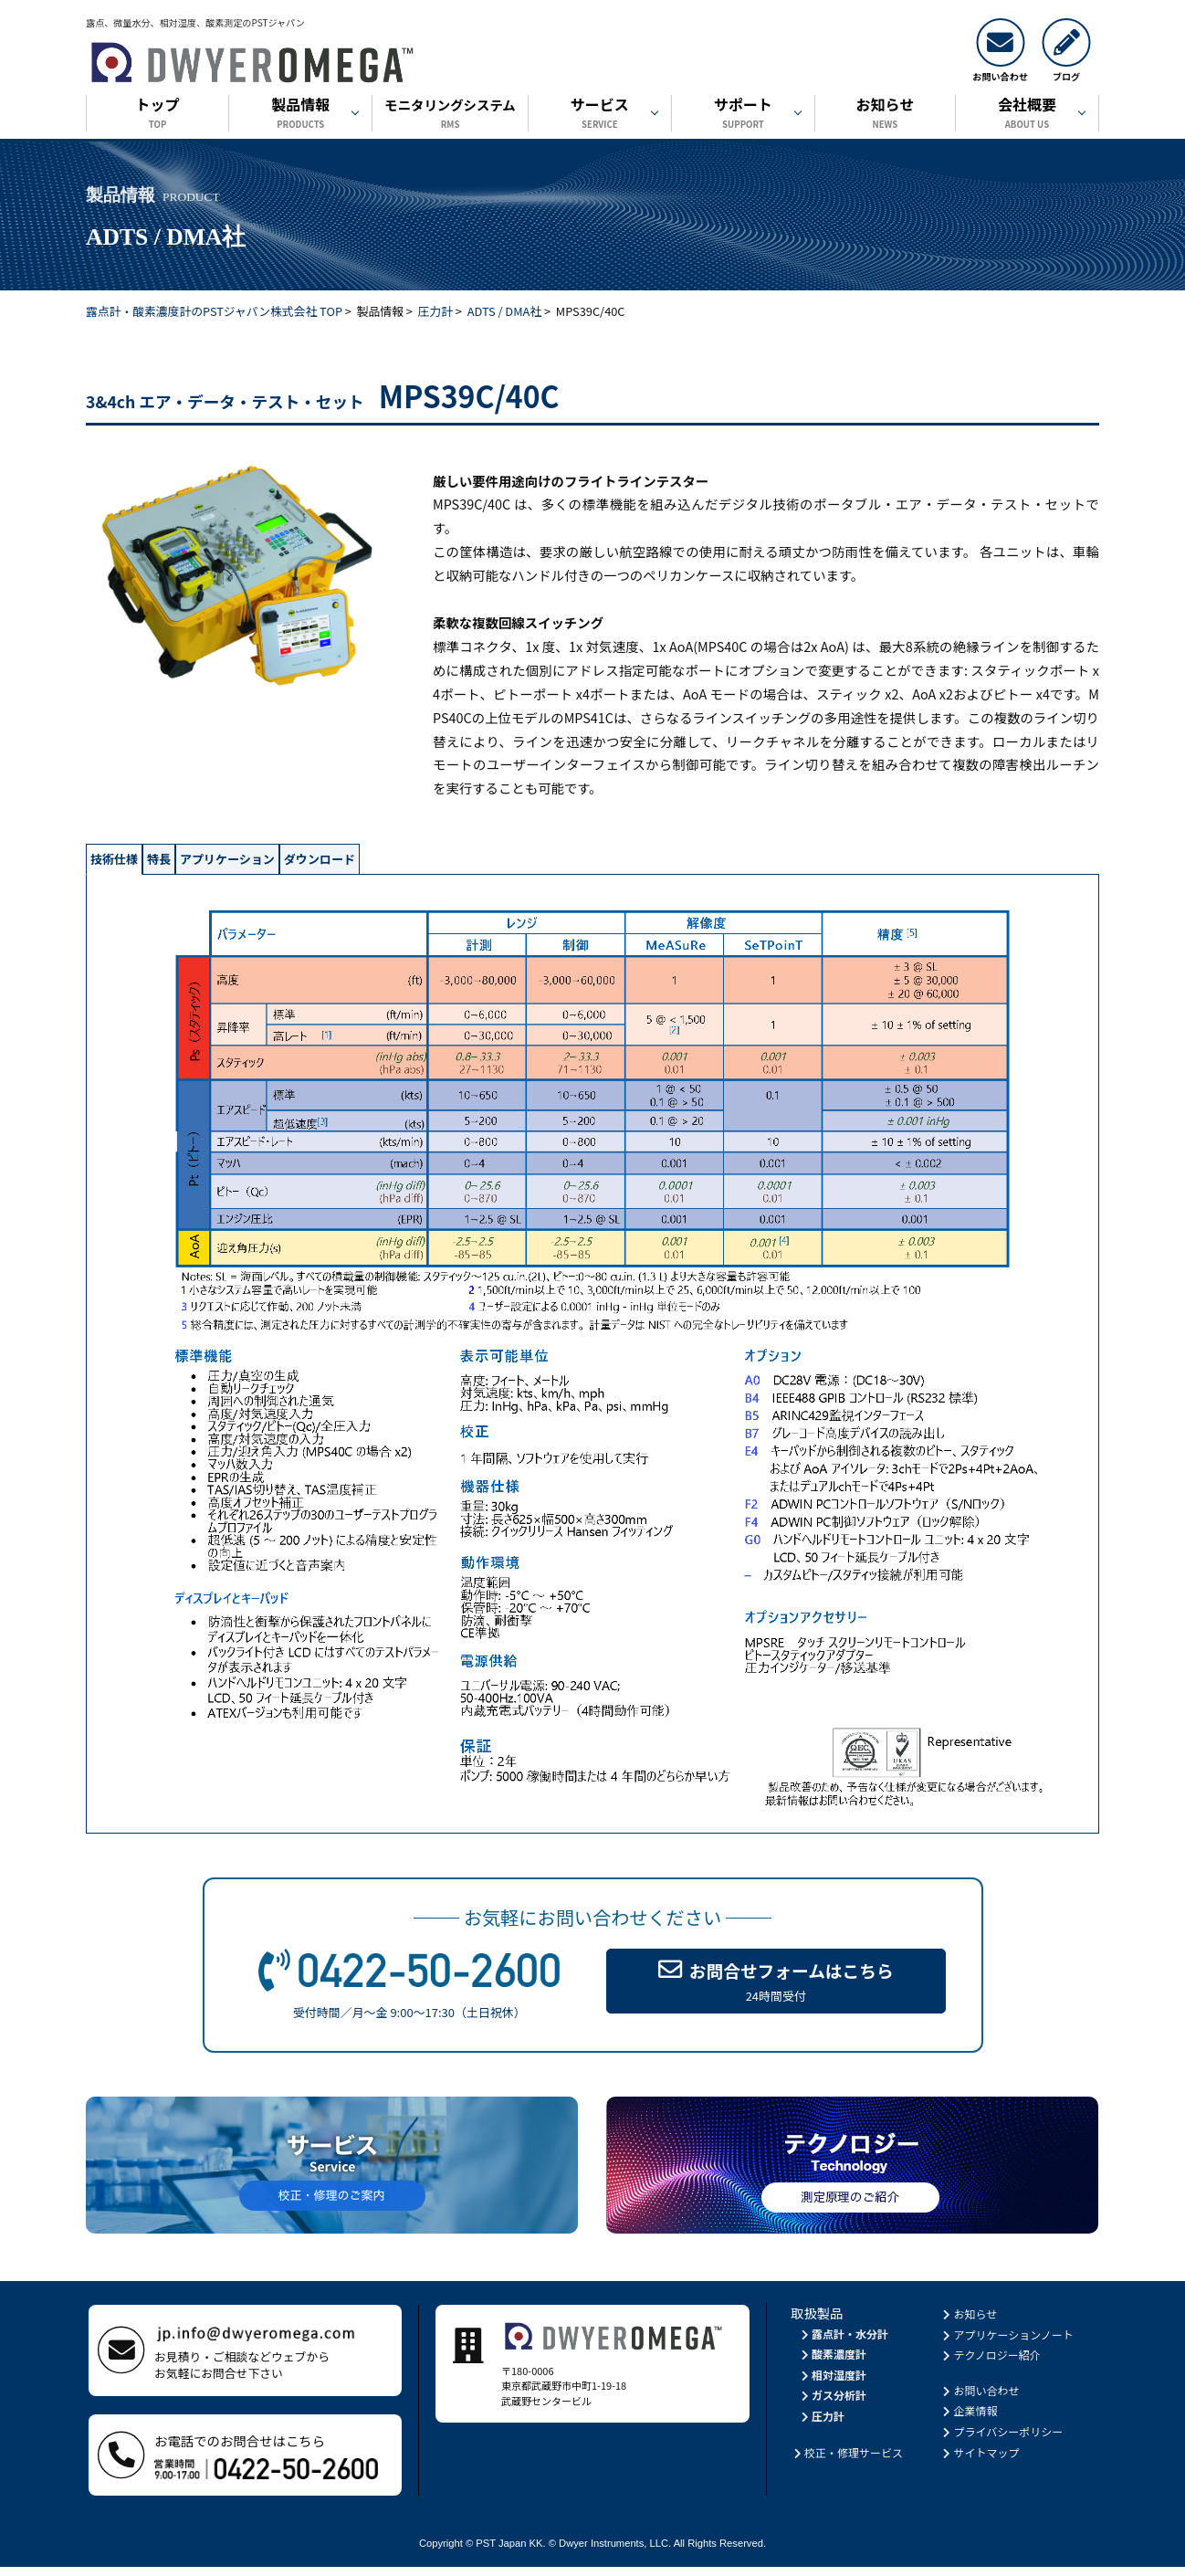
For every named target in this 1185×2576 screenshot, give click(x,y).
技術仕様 (136, 863)
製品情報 (300, 114)
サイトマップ (980, 2460)
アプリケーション (339, 863)
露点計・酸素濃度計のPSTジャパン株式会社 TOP (214, 311)
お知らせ (885, 114)
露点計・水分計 (843, 2342)
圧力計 (435, 311)
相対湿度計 (832, 2383)
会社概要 (1027, 114)
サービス (600, 114)
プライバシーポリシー (1002, 2439)
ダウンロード (487, 863)
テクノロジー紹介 (990, 2363)
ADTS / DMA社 (504, 311)
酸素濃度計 (832, 2362)
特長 (221, 863)
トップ (157, 114)
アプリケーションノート (1007, 2342)
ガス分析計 (832, 2404)
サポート (743, 114)
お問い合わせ (980, 2398)
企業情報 (969, 2419)
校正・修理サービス (847, 2460)
